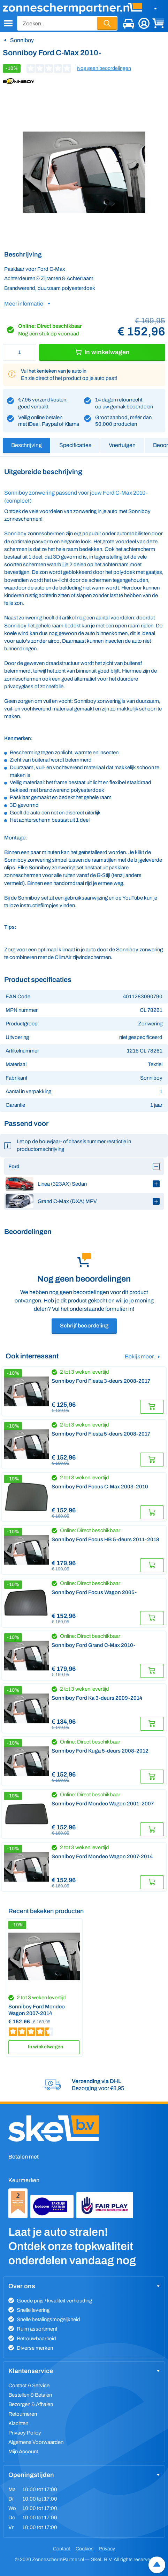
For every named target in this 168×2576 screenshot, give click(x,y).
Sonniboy (22, 40)
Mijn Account (23, 2451)
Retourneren (22, 2414)
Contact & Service (28, 2385)
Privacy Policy (24, 2433)
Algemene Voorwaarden (35, 2442)
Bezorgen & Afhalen (30, 2404)
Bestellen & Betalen (30, 2395)
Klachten (18, 2423)
